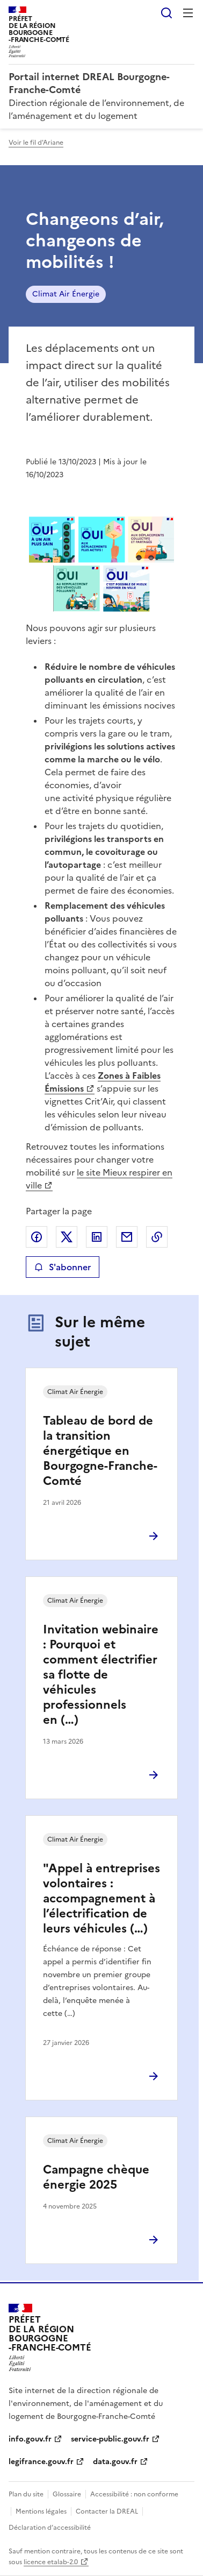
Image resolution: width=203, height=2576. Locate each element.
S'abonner (62, 1267)
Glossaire (67, 2494)
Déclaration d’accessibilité (50, 2527)
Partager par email (126, 1237)
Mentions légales (41, 2511)
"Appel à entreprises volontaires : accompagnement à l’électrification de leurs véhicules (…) (101, 1898)
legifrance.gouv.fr (41, 2461)
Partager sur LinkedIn (96, 1237)
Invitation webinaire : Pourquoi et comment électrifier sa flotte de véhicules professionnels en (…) (100, 1674)
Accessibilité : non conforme (134, 2494)
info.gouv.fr (30, 2439)
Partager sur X (66, 1237)
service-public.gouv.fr (110, 2439)
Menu (188, 13)
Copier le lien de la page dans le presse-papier (157, 1237)
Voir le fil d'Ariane (36, 142)
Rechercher (166, 13)
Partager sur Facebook (36, 1237)
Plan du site (26, 2494)
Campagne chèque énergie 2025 (96, 2177)
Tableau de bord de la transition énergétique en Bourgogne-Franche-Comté (100, 1451)
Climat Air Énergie (65, 294)
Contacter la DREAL (107, 2511)
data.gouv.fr (115, 2461)
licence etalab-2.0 (51, 2562)
